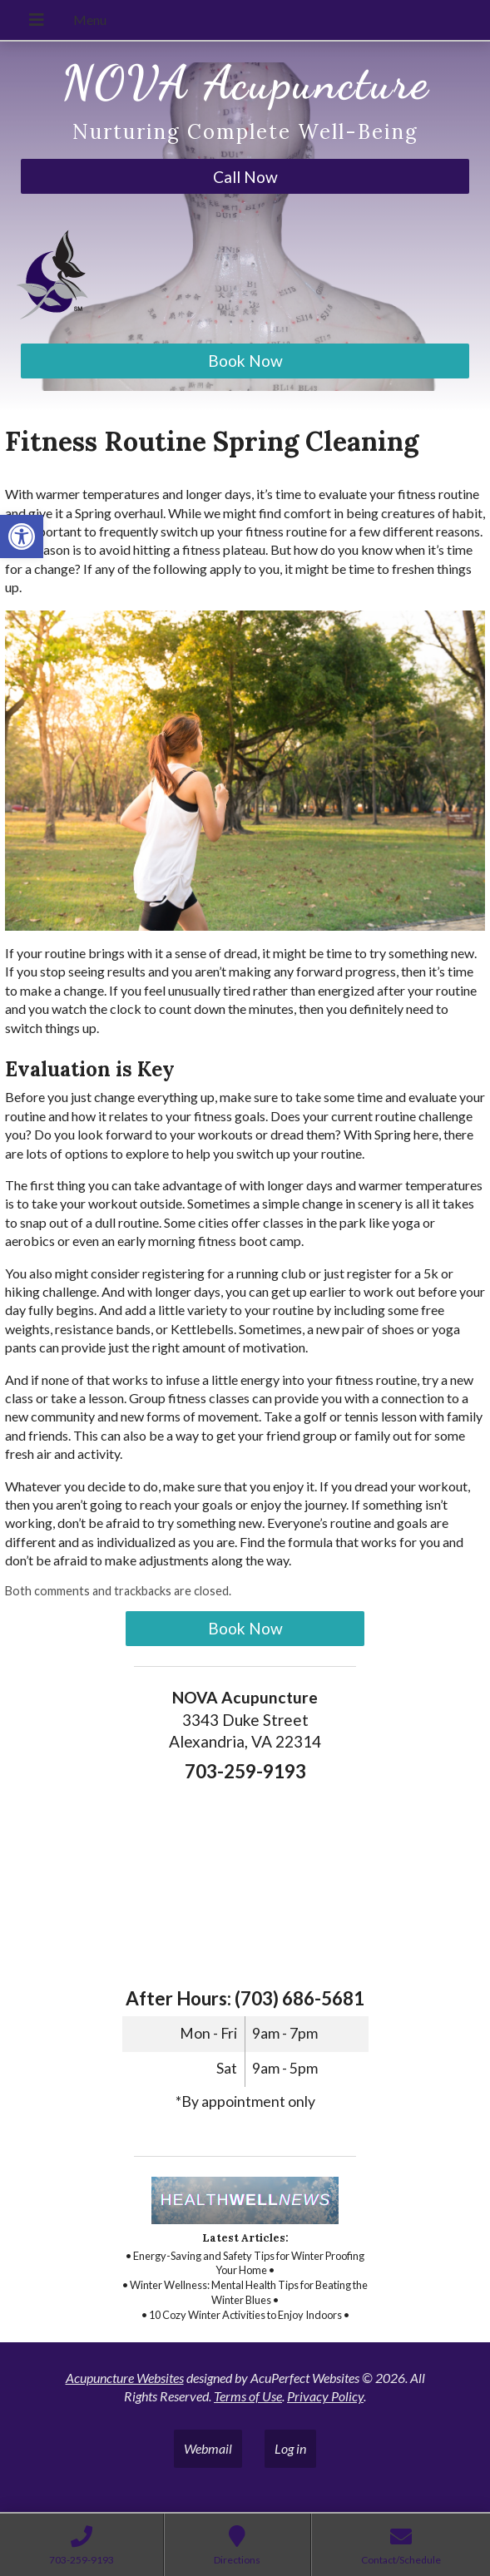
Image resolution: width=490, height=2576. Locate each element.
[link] (21, 536)
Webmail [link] (208, 2448)
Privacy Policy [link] (325, 2396)
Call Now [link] (245, 176)
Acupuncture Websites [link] (125, 2378)
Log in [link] (290, 2448)
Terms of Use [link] (248, 2396)
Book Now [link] (245, 360)
